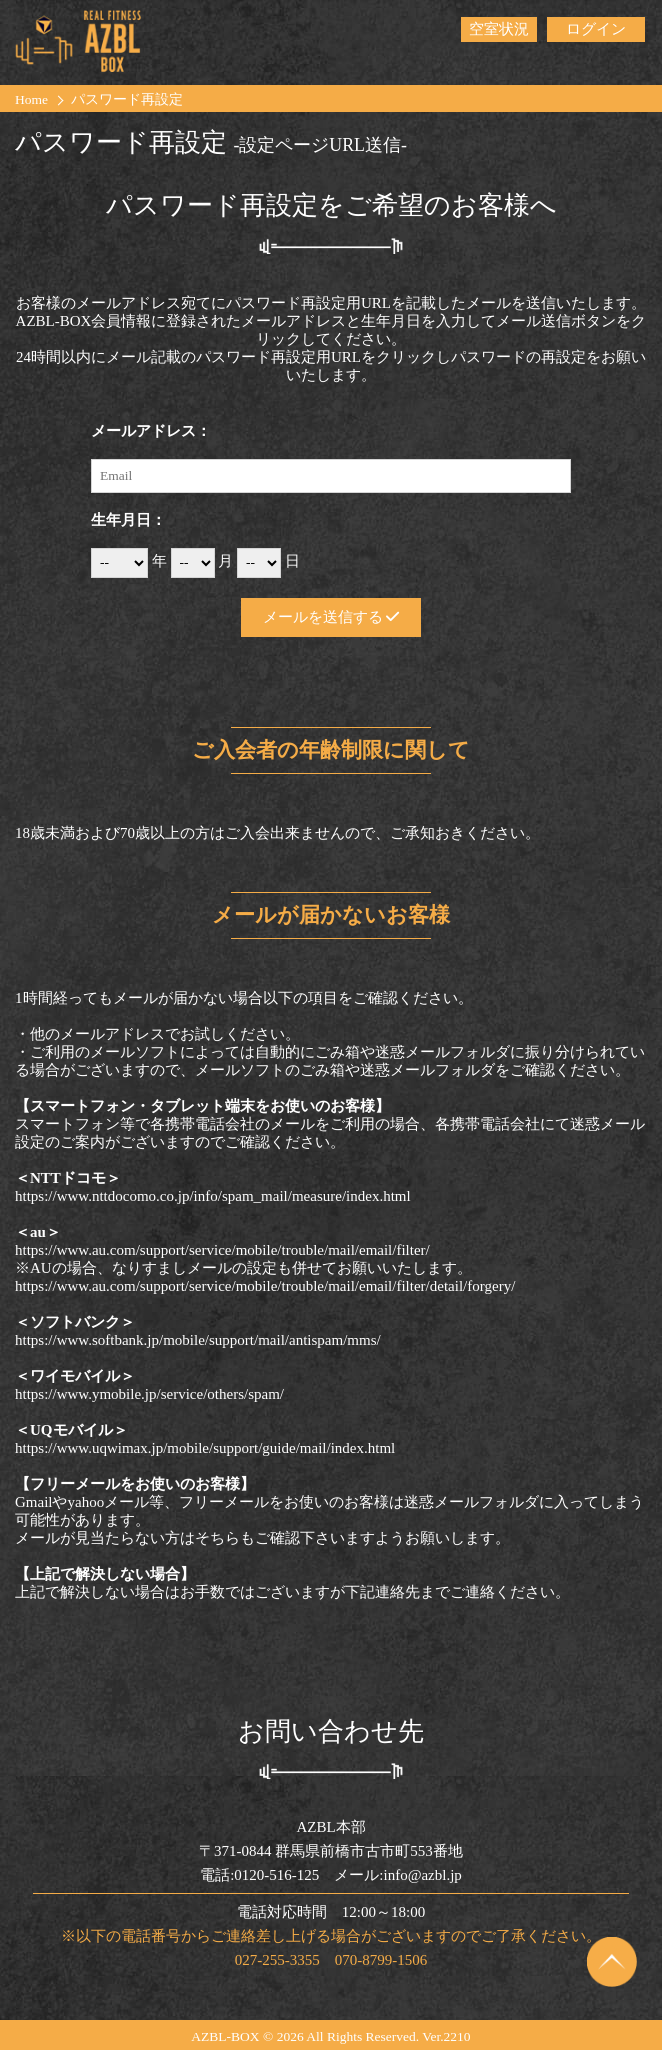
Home (31, 99)
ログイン (596, 29)
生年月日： (128, 520)
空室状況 (499, 29)
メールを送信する (331, 617)
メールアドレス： (151, 431)
